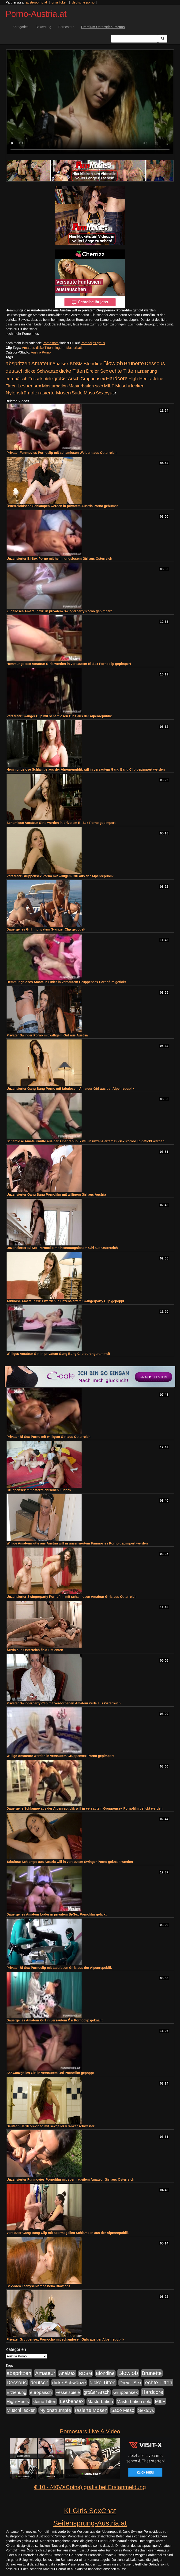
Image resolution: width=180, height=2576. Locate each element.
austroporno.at (36, 2)
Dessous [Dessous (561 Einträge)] (155, 363)
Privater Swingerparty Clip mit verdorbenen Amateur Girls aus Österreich (64, 1703)
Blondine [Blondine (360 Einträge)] (93, 363)
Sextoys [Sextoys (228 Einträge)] (104, 392)
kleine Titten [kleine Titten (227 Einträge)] (44, 2401)
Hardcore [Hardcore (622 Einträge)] (117, 378)
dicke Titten (44, 348)
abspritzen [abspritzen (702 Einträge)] (18, 363)
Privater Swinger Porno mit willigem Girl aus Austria (47, 1035)
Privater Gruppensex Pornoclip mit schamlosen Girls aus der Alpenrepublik (65, 2339)
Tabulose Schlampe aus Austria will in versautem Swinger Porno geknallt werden (70, 1862)
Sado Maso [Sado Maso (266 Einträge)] (83, 392)
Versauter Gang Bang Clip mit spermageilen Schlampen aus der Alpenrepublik (68, 2233)
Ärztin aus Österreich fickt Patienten (35, 1650)
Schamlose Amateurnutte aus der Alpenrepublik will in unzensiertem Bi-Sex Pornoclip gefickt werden (85, 1141)
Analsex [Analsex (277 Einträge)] (60, 363)
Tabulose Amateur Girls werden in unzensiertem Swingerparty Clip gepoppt (65, 1301)
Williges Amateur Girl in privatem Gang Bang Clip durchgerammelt (58, 1354)
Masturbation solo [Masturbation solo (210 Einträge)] (86, 385)
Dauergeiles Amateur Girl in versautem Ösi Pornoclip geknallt (55, 2020)
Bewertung (43, 27)
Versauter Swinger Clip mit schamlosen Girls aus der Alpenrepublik (59, 716)
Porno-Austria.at (36, 14)
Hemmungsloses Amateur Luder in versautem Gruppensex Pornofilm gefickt (66, 982)
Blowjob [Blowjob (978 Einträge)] (113, 363)
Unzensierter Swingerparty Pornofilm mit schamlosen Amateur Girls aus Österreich (71, 1596)
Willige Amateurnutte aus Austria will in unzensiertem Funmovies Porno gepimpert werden (77, 1543)
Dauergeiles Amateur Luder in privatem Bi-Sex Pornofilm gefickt (57, 1914)
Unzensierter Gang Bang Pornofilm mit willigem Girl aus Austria (56, 1194)
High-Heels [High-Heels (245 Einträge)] (139, 378)
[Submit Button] (162, 39)
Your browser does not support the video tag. (90, 102)
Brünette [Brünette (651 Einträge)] (134, 363)
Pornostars (66, 27)
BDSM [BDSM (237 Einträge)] (76, 363)
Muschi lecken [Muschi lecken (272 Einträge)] (129, 385)
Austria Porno (41, 352)
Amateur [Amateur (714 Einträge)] (41, 363)
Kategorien (21, 27)
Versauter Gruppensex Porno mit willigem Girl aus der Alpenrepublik (60, 876)
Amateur (28, 348)
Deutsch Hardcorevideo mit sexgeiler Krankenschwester (50, 2126)
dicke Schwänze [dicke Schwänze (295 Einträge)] (41, 371)
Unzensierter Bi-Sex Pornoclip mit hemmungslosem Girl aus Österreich (62, 1248)
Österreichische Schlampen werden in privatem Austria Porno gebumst (62, 506)
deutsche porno (83, 2)
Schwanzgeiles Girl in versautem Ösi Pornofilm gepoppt (50, 2073)
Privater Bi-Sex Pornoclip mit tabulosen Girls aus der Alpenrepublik (59, 1968)
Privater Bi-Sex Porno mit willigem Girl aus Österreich (48, 1437)
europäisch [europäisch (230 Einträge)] (16, 378)
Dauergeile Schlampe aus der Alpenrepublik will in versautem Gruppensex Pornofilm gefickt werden (84, 1808)
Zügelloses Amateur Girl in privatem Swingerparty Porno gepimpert (59, 611)
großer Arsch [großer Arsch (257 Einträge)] (67, 378)
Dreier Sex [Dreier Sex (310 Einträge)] (97, 371)
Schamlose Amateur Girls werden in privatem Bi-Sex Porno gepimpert (61, 823)
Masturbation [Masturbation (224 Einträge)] (55, 385)
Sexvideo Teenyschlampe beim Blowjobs (38, 2286)
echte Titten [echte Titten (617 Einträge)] (122, 371)
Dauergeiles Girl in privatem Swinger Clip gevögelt (46, 929)
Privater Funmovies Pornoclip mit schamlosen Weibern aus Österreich (61, 453)
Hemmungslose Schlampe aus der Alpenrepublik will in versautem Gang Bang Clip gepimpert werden (86, 769)
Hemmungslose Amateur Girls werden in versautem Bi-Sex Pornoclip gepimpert (69, 664)
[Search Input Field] (134, 39)
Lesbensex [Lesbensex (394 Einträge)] (29, 385)
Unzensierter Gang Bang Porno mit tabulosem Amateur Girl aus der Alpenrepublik (70, 1088)
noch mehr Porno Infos (22, 334)
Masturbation (75, 348)
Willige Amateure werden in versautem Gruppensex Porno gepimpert (60, 1756)
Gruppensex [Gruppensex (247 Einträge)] (93, 378)
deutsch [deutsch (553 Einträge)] (15, 371)
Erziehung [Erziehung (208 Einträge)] (147, 371)
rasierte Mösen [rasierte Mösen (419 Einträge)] (54, 392)
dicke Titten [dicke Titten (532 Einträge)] (72, 371)
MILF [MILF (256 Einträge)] (109, 385)
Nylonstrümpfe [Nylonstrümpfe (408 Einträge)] (21, 392)
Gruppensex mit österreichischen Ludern (39, 1490)
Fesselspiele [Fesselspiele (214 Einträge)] (40, 378)
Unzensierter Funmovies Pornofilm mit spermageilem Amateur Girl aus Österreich (70, 2179)
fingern (59, 348)
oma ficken (60, 2)
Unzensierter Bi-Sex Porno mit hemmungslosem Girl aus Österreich (59, 558)
